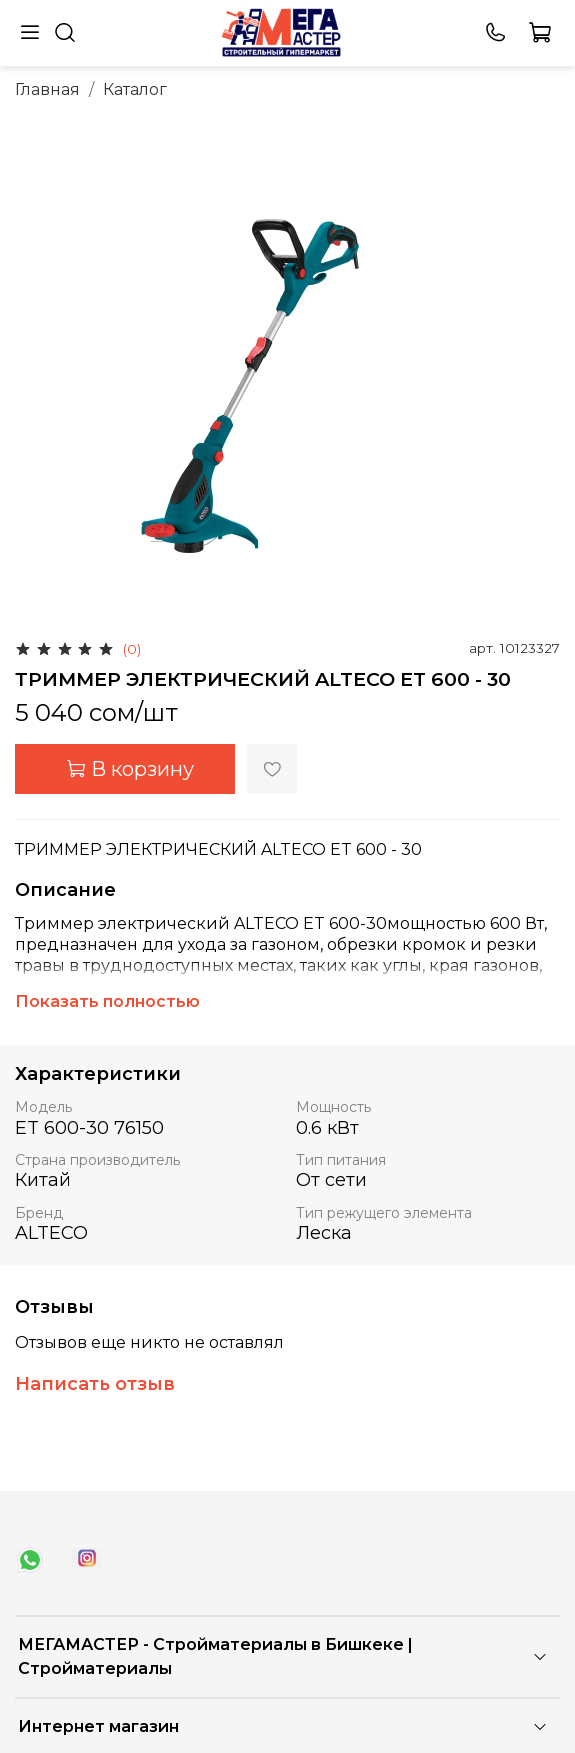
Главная (47, 89)
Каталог (135, 89)
